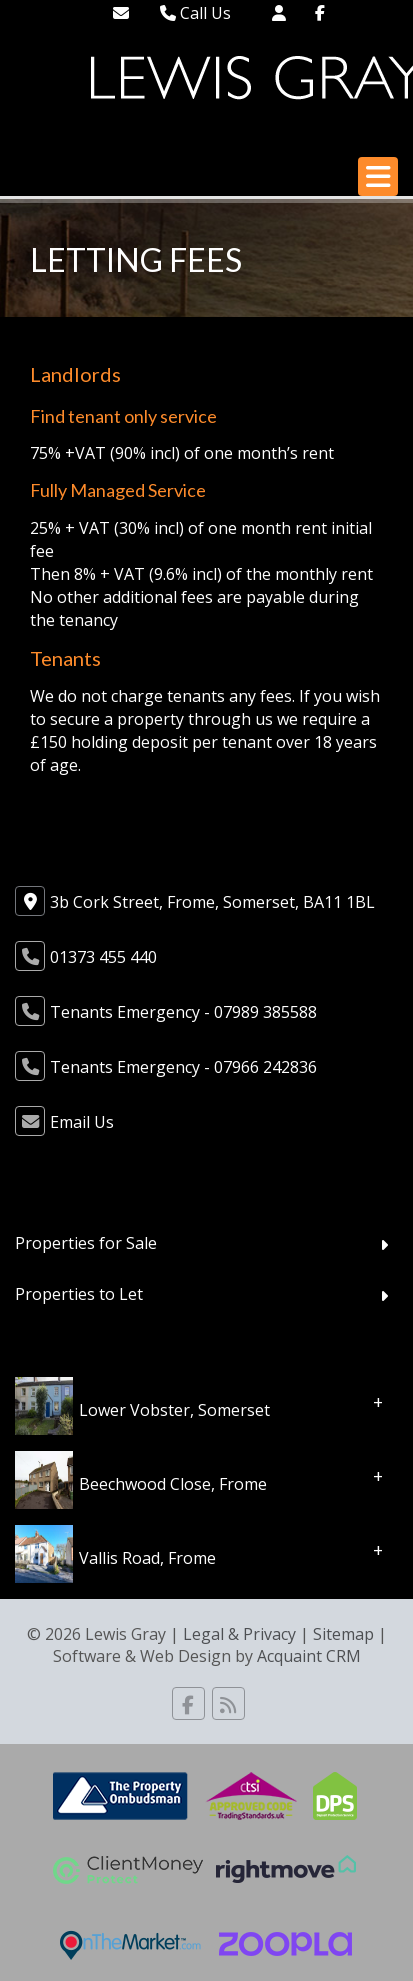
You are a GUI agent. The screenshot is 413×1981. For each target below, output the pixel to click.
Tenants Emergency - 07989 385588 (183, 1012)
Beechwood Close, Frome (173, 1484)
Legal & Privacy (239, 1634)
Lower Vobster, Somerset (174, 1410)
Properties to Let (79, 1294)
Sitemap (343, 1634)
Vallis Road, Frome (147, 1558)
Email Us (82, 1122)
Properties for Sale (86, 1243)
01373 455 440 (103, 957)
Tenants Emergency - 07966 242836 (183, 1067)
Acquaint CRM (309, 1656)
